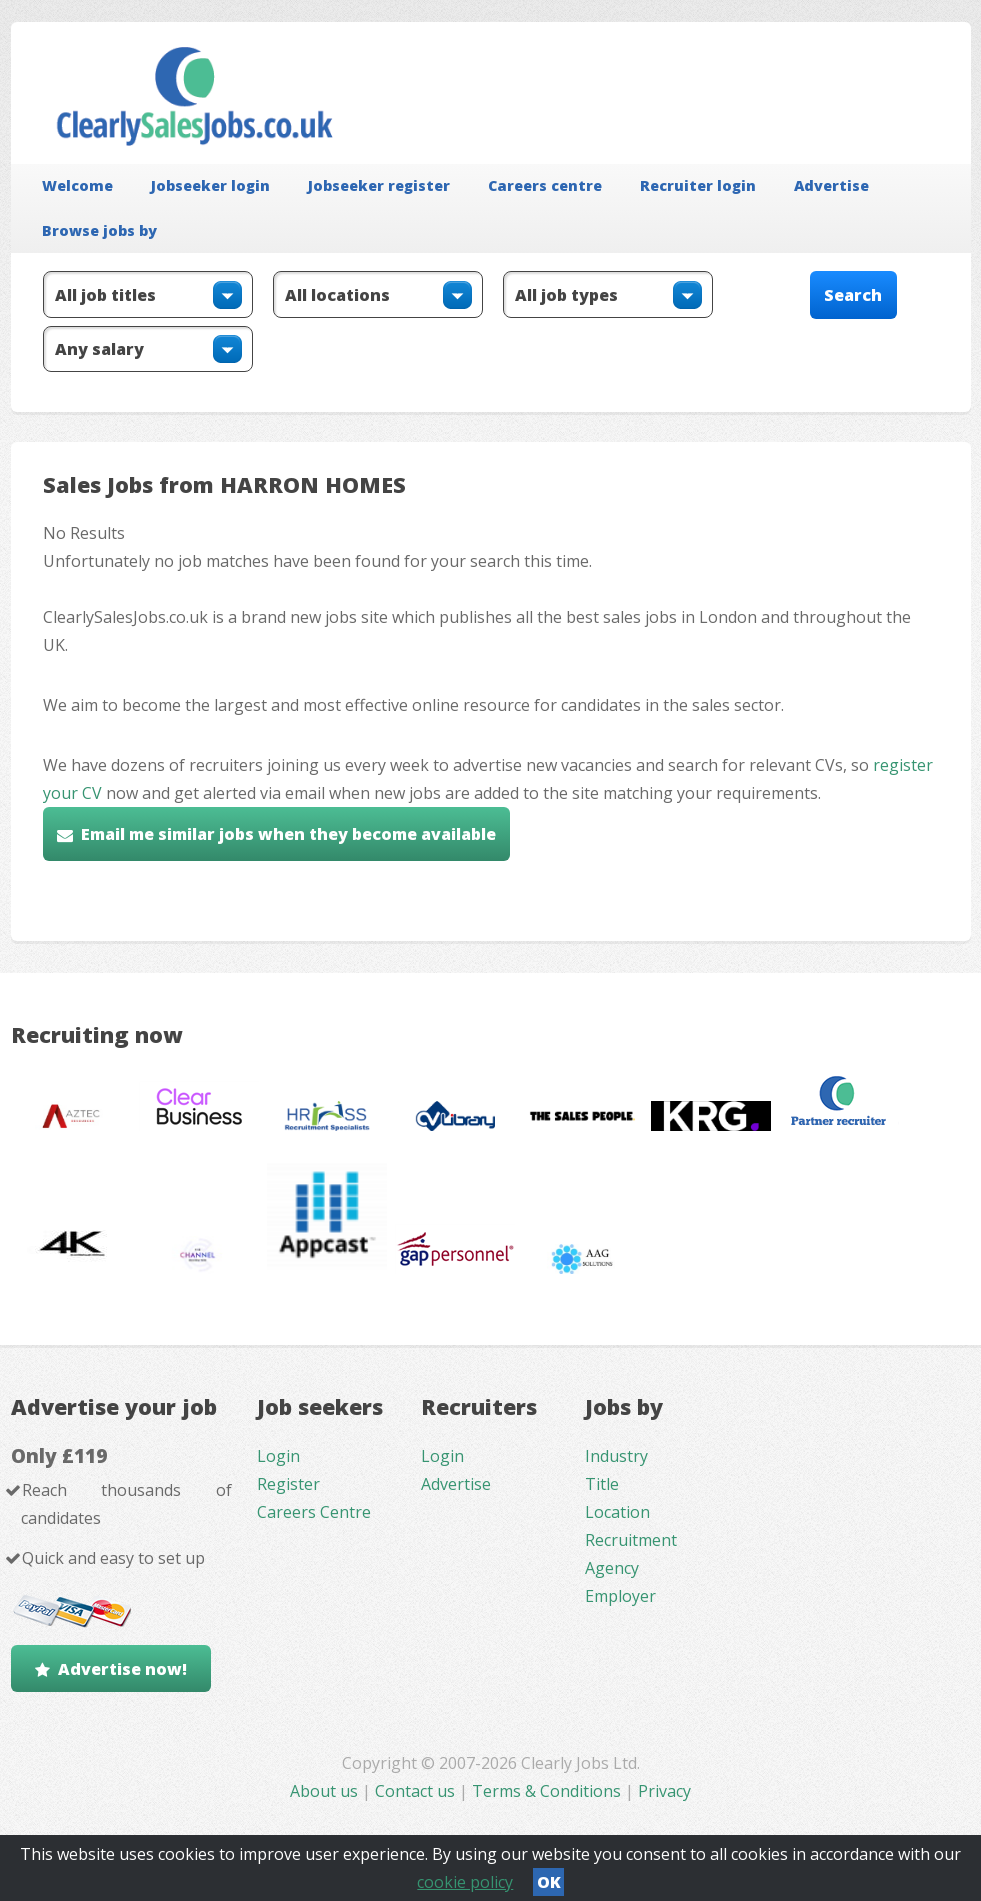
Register (288, 1484)
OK (549, 1882)
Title (602, 1484)
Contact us (417, 1791)
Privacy (664, 1791)
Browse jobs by (99, 230)
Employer (620, 1596)
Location (617, 1512)
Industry (616, 1456)
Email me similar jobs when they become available (288, 834)
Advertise (831, 185)
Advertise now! (122, 1669)
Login (278, 1456)
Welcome (77, 185)
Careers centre (545, 185)
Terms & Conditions (546, 1791)
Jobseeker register (379, 185)
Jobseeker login (210, 185)
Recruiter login (698, 185)
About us (326, 1791)
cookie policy (465, 1882)
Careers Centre (314, 1512)
